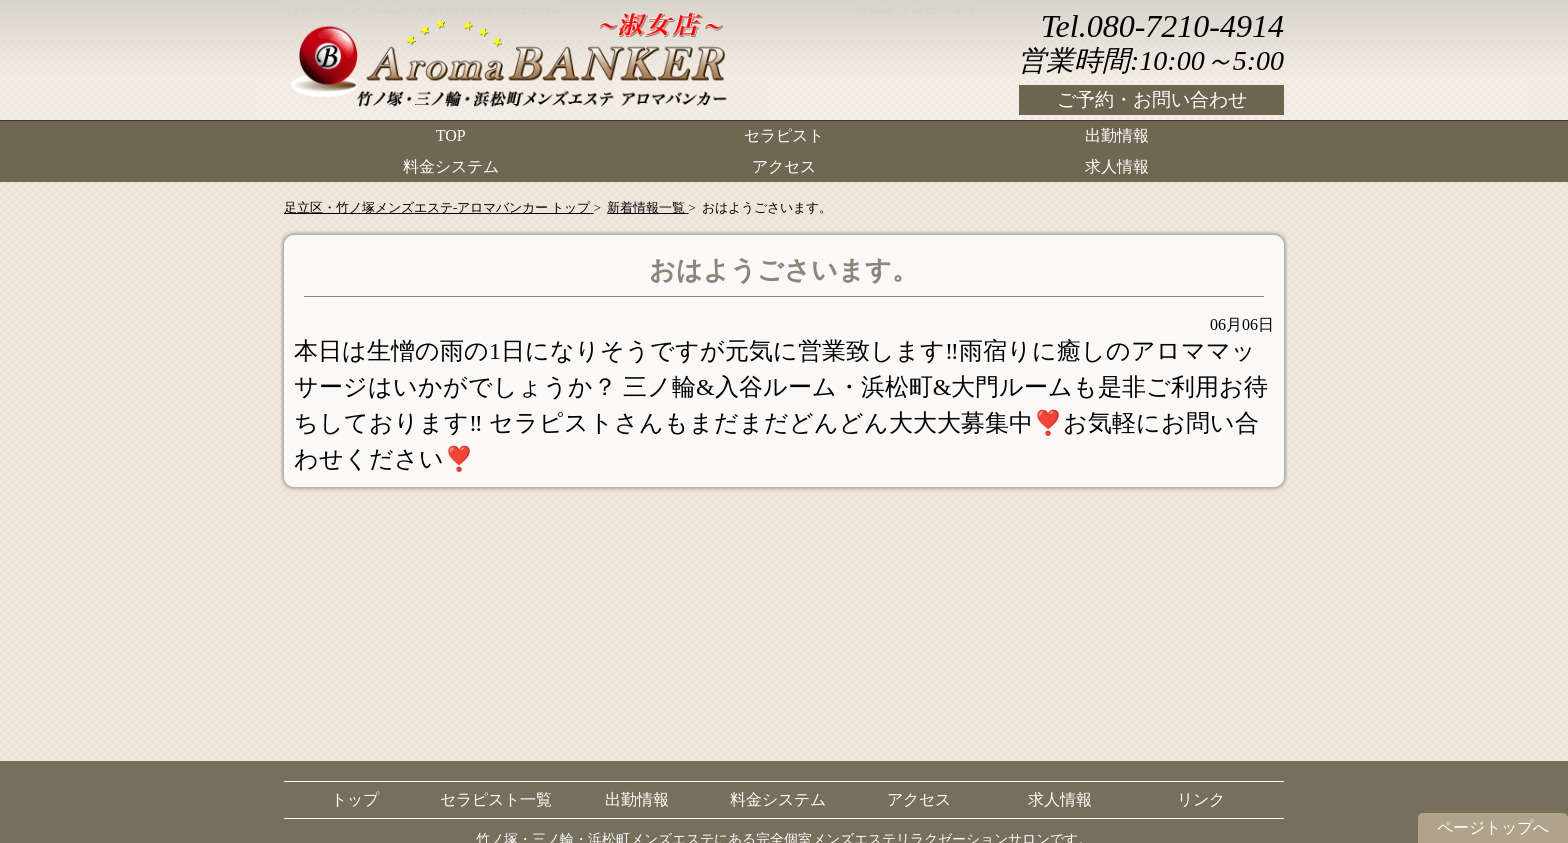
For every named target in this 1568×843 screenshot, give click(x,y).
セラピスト (784, 135)
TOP (451, 135)
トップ (355, 799)
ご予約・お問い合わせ (1152, 99)
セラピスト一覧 (496, 799)
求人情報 (1117, 165)
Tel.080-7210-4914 (1162, 26)
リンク (1201, 799)
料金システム (451, 165)
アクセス (784, 165)
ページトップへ (1493, 827)
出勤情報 (1117, 135)
